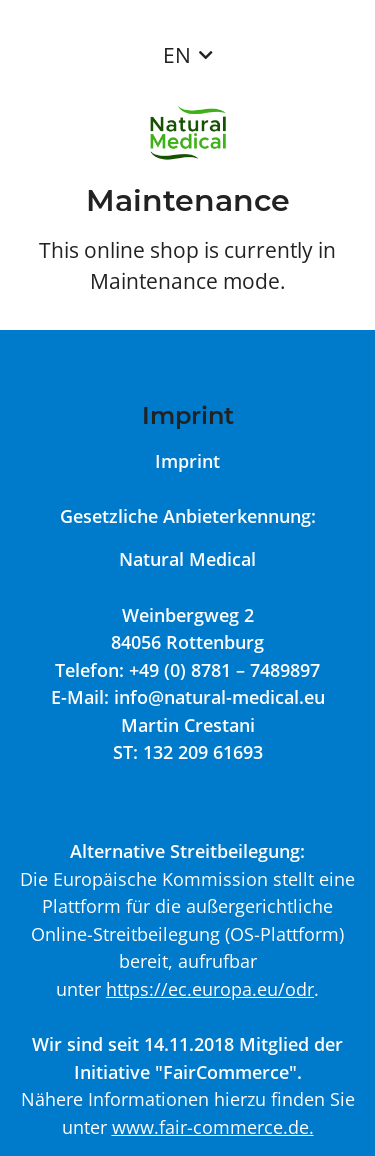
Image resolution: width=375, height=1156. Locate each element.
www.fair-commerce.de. (213, 1126)
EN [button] (177, 55)
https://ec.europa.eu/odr (210, 988)
